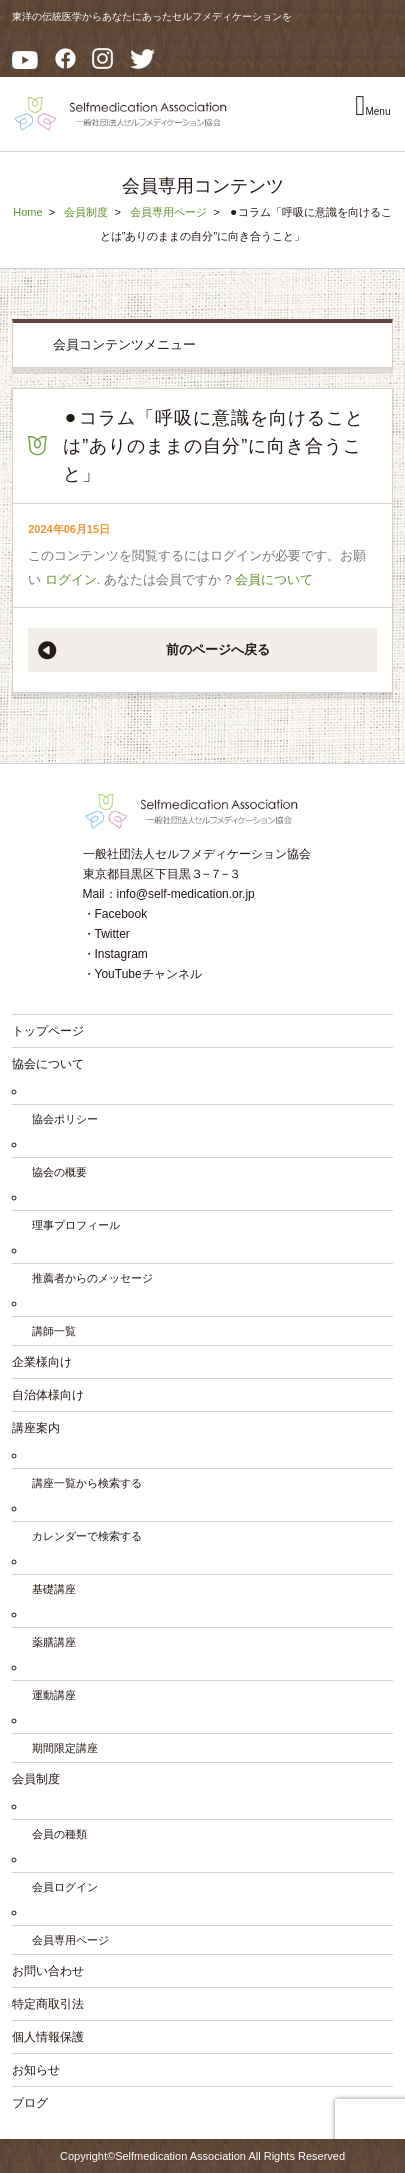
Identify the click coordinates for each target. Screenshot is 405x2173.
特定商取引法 (48, 2004)
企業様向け (42, 1362)
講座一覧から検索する (87, 1483)
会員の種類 (59, 1834)
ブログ (30, 2103)
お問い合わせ (48, 1971)
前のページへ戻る (218, 649)
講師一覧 (54, 1331)
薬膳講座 (54, 1642)
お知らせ (36, 2070)
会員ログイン (65, 1887)
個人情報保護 (48, 2037)
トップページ (48, 1031)
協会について (48, 1064)
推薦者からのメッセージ (92, 1278)
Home (27, 212)
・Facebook (115, 914)
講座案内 (36, 1428)
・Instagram (115, 954)
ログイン (71, 579)
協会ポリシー (65, 1119)
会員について (274, 579)
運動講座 (54, 1695)
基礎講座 (54, 1589)
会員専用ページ (168, 212)
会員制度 (86, 212)
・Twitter (106, 934)
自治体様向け (48, 1395)
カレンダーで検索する (87, 1536)
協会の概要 (59, 1172)
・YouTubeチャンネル (142, 974)
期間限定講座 (65, 1748)
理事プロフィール (76, 1225)
